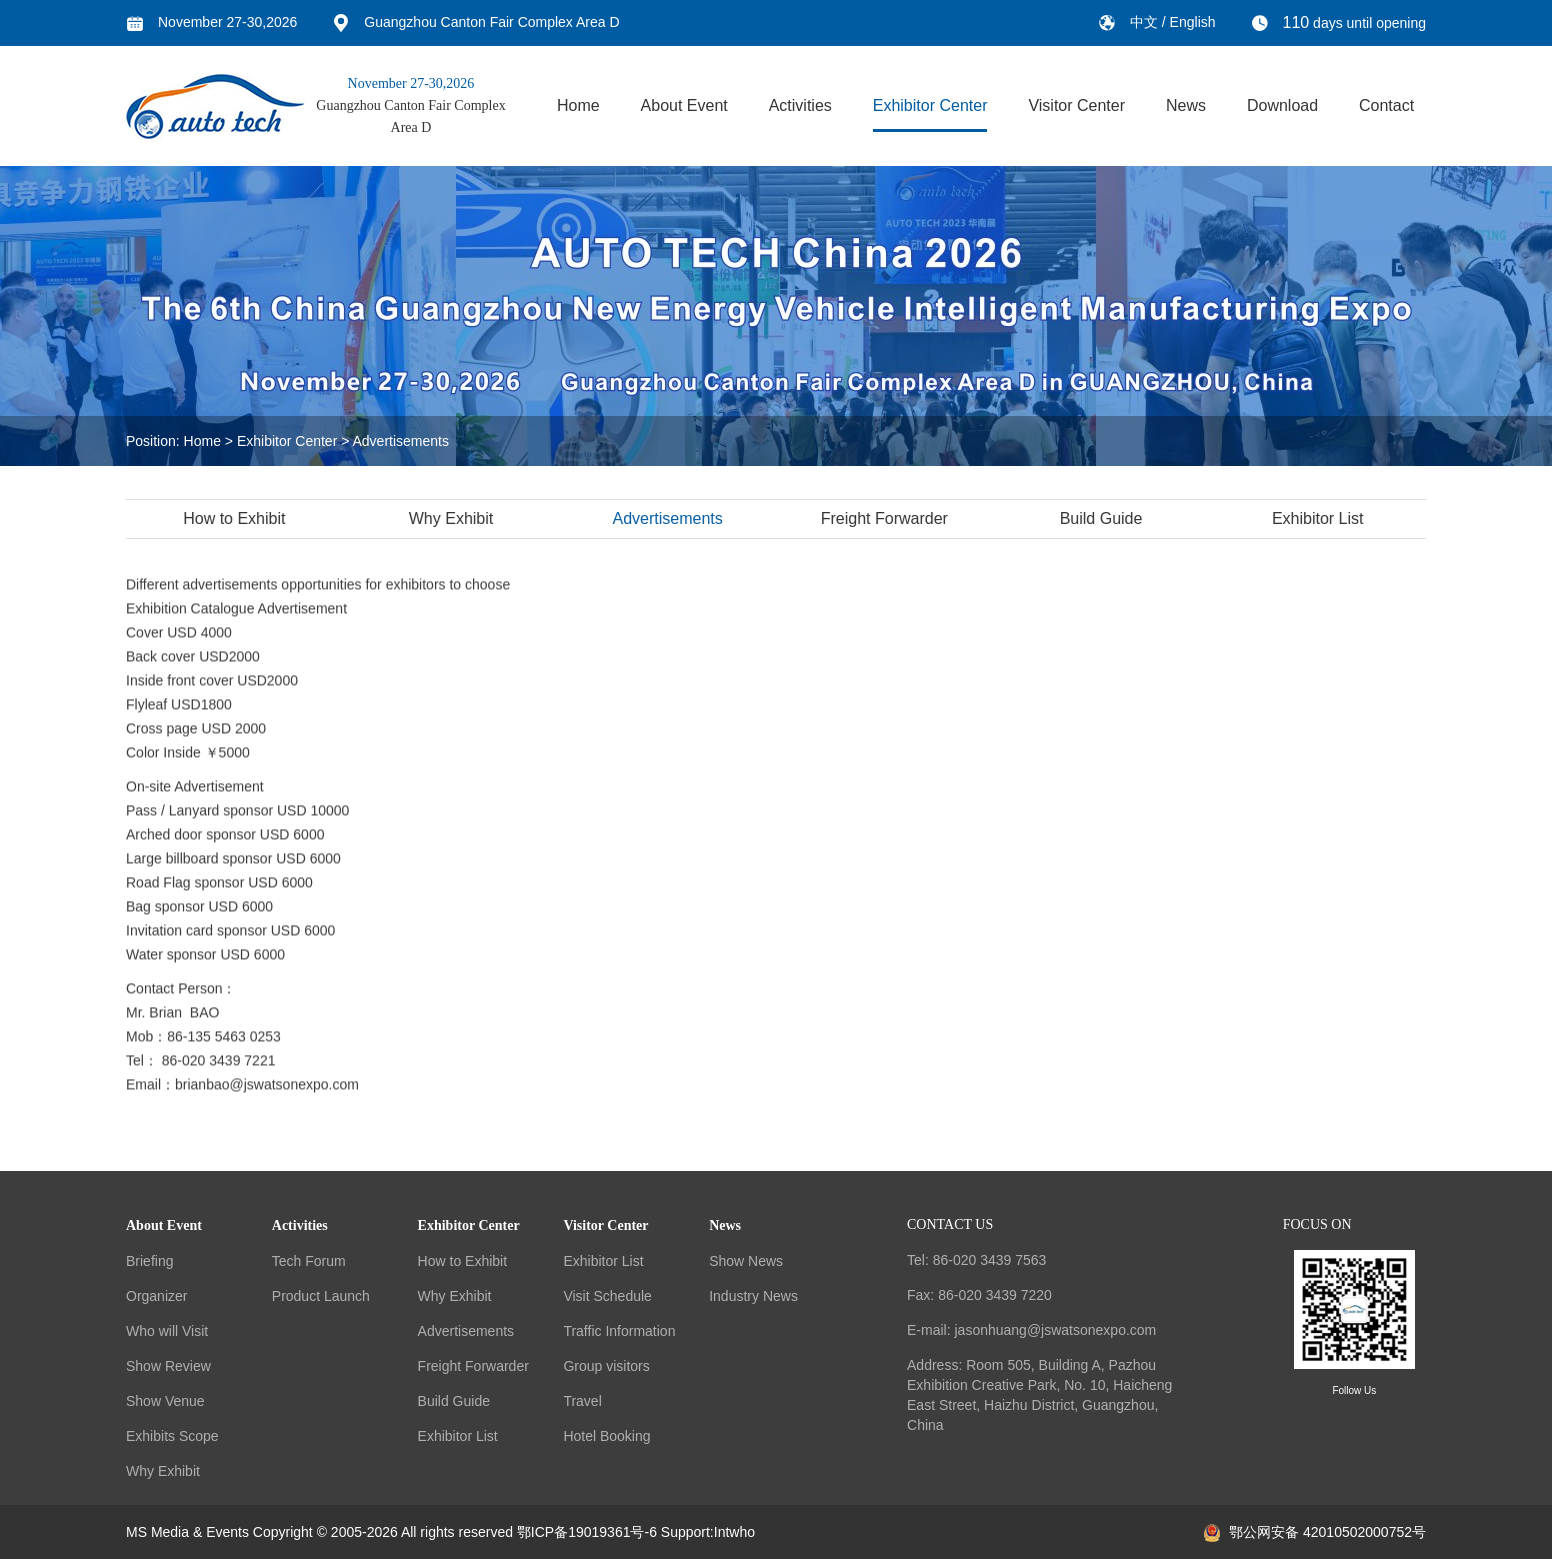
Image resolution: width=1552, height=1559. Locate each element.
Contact (1386, 105)
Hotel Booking (606, 1436)
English (1193, 22)
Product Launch (321, 1296)
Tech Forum (309, 1261)
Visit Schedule (607, 1296)
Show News (746, 1261)
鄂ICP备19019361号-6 (587, 1532)
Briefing (149, 1261)
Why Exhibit (453, 518)
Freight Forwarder (886, 518)
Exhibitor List (1320, 518)
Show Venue (165, 1401)
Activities (800, 105)
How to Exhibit (237, 518)
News (1186, 105)
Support (685, 1532)
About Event (684, 105)
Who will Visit (167, 1331)
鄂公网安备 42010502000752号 (1315, 1532)
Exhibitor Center (930, 105)
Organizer (156, 1296)
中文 (1146, 22)
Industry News (753, 1296)
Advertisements (401, 441)
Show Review (168, 1366)
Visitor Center (1076, 105)
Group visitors (606, 1366)
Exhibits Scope (172, 1436)
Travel (582, 1401)
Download (1282, 105)
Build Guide (1103, 518)
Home (578, 105)
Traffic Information (619, 1331)
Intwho (734, 1532)
